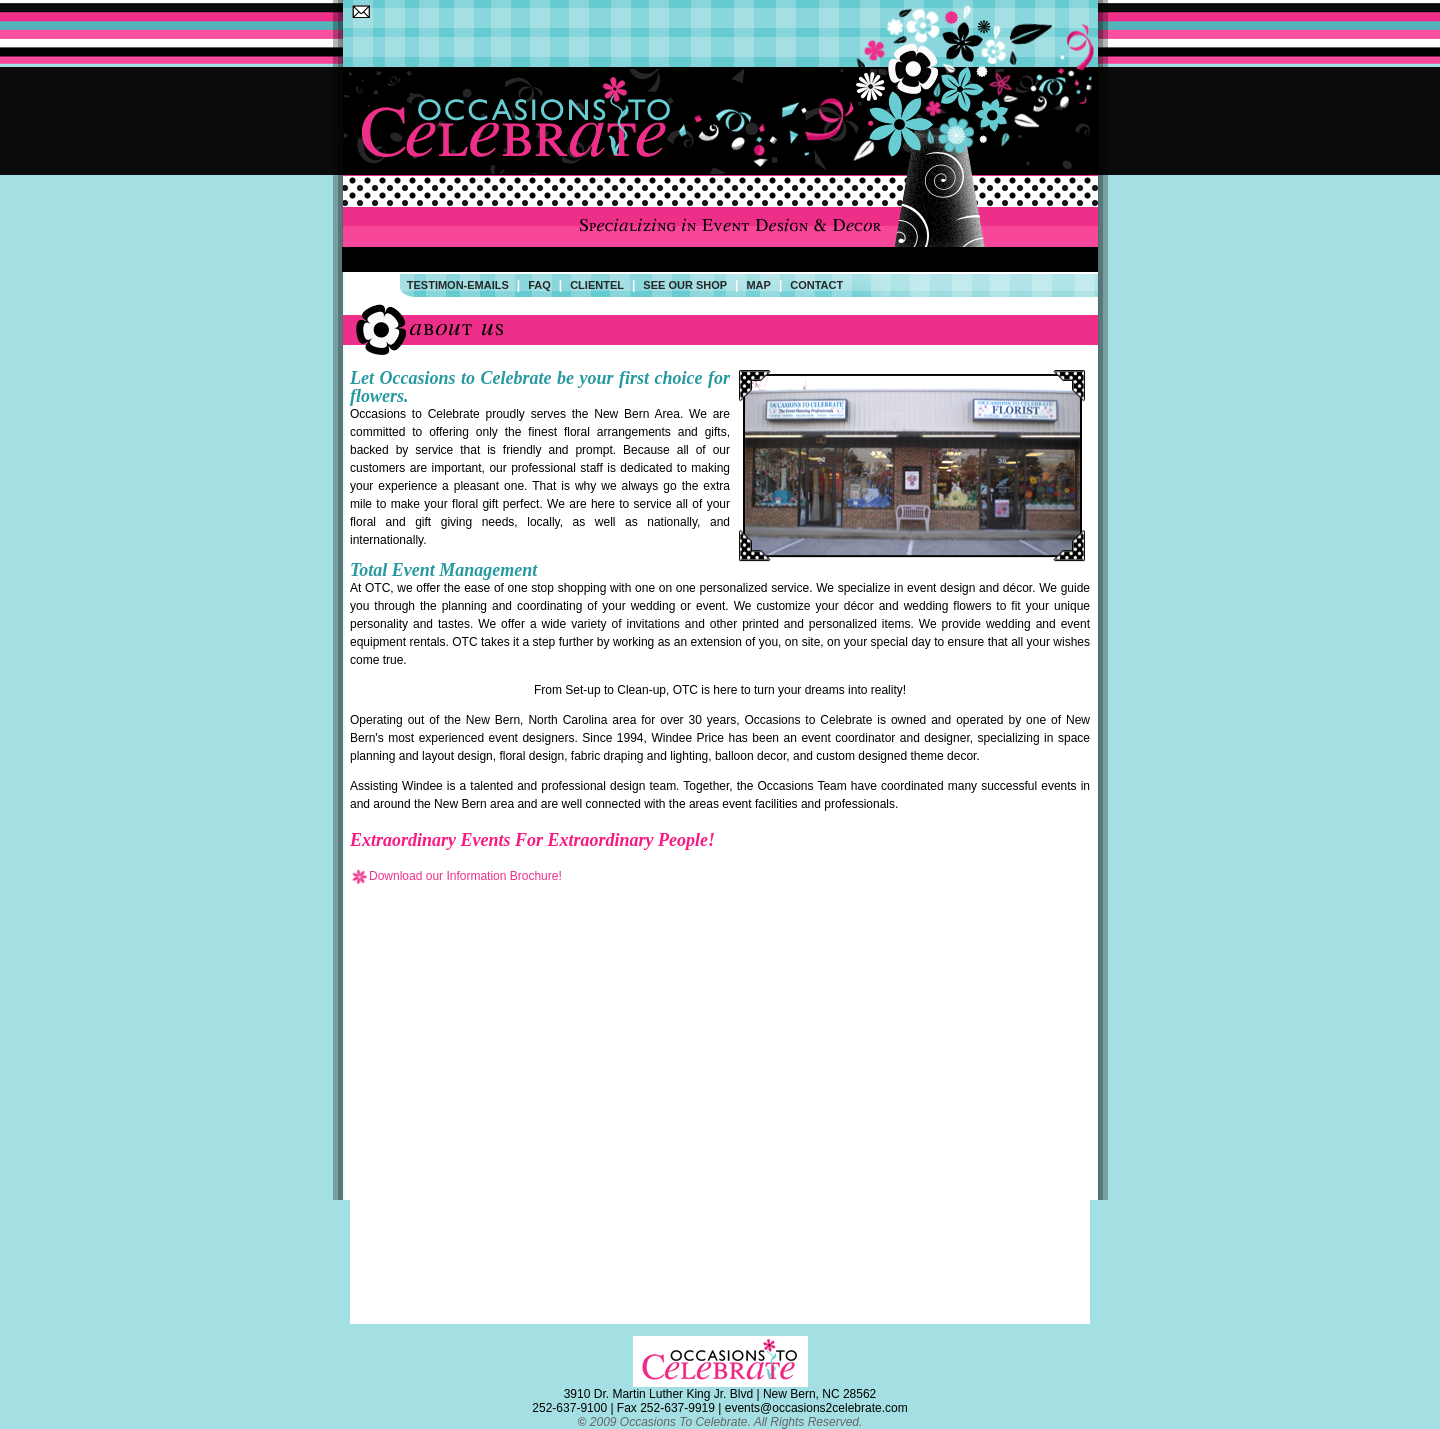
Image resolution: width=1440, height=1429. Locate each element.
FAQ (539, 285)
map (758, 285)
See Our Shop (685, 285)
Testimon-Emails (458, 285)
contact (816, 285)
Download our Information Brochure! (456, 876)
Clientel (597, 285)
